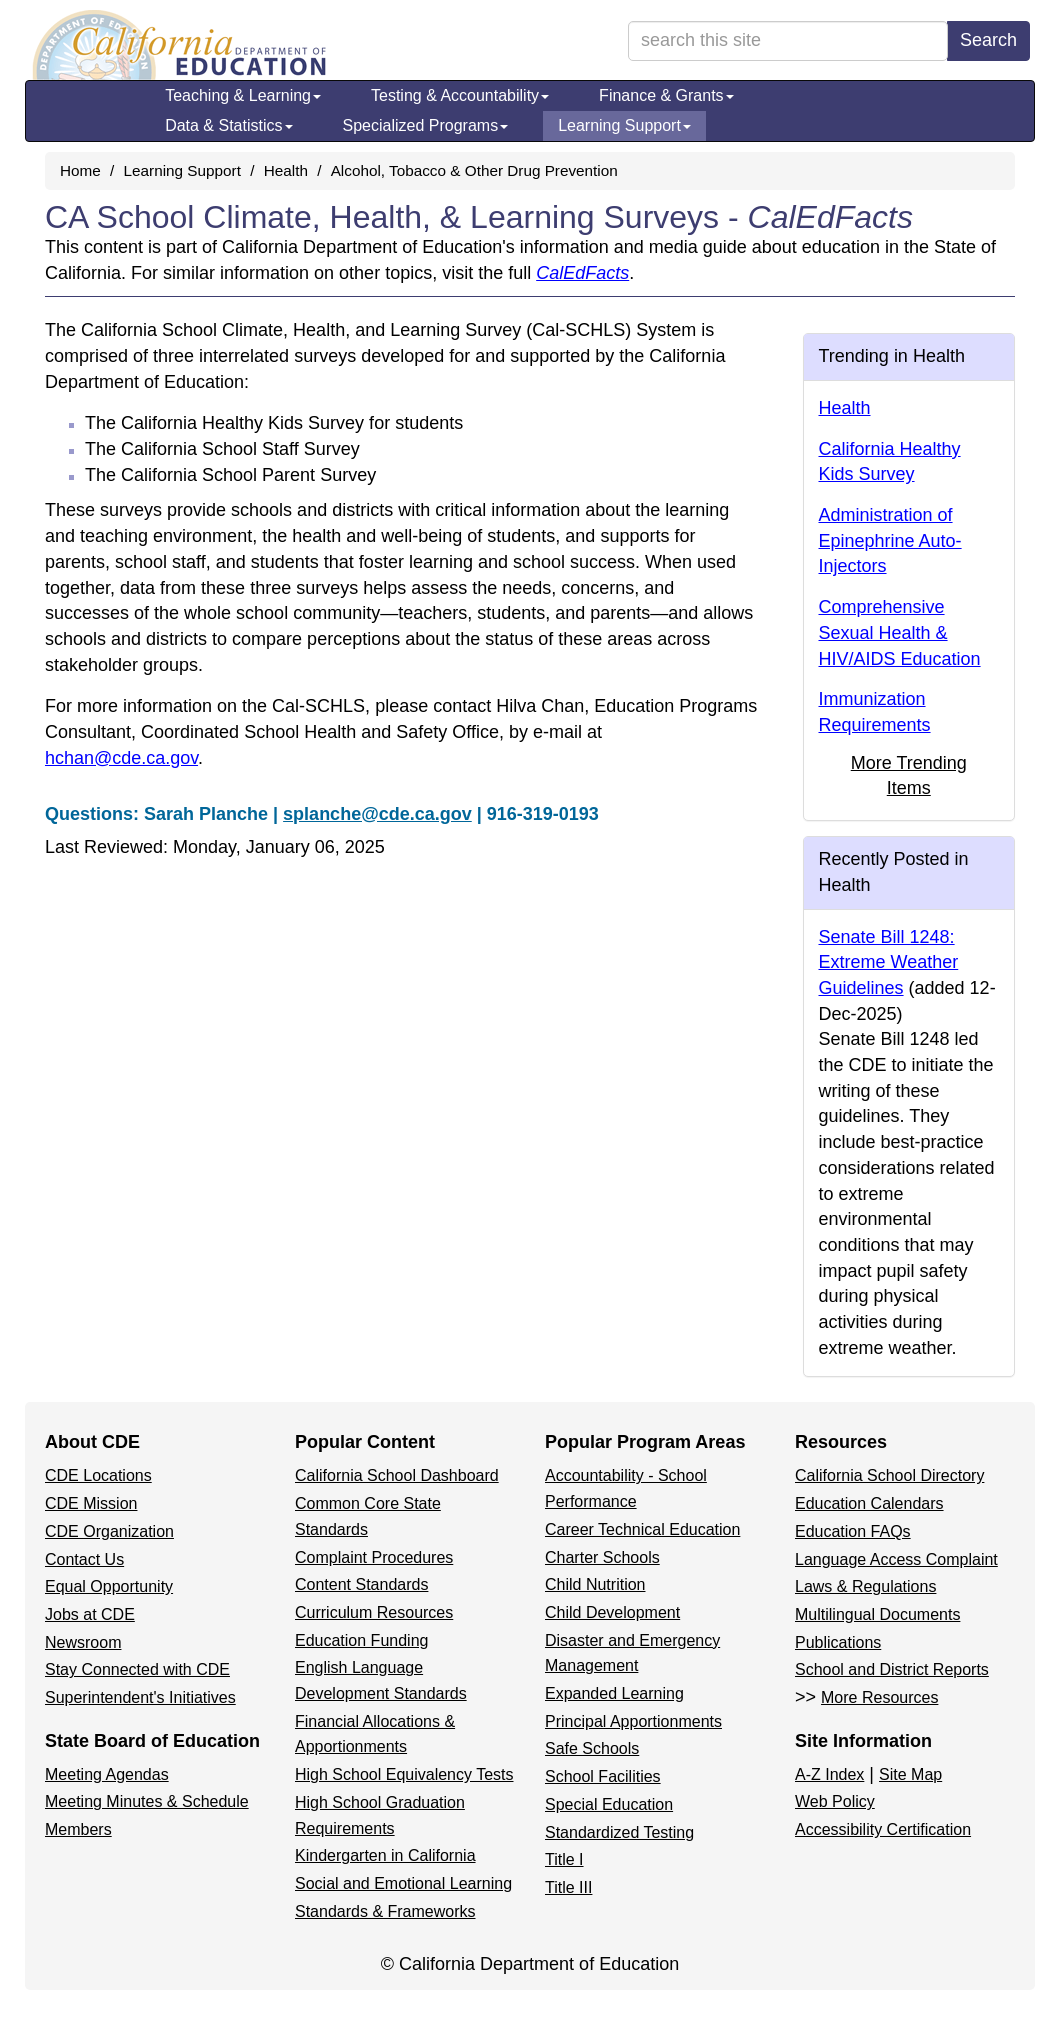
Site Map (910, 1774)
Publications (838, 1642)
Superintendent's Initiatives (140, 1697)
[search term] (788, 41)
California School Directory (889, 1475)
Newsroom (83, 1642)
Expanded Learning (614, 1693)
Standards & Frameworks (385, 1911)
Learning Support (624, 125)
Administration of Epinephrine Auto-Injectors (890, 540)
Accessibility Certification (883, 1829)
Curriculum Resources (374, 1612)
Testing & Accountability (460, 95)
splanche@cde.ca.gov (377, 814)
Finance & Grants (666, 95)
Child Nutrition (595, 1584)
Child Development (612, 1612)
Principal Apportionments (633, 1721)
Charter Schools (602, 1557)
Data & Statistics (228, 125)
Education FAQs (853, 1531)
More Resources (879, 1697)
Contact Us (84, 1559)
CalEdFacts (582, 273)
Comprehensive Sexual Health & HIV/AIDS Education (900, 632)
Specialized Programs (426, 125)
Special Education (609, 1804)
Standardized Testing (619, 1832)
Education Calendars (869, 1503)
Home (80, 170)
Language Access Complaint (896, 1559)
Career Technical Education (642, 1529)
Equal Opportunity (109, 1586)
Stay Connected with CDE (137, 1669)
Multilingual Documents (877, 1614)
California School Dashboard (397, 1475)
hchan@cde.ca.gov (121, 758)
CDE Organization (109, 1531)
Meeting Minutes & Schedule (147, 1801)
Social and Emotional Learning (403, 1883)
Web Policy (835, 1801)
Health (286, 170)
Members (78, 1829)
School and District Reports (892, 1669)
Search (988, 40)
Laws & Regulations (865, 1586)
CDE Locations (98, 1475)
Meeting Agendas (107, 1774)
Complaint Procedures (374, 1557)
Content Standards (361, 1584)
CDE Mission (91, 1503)
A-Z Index (829, 1774)
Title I (564, 1859)
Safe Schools (592, 1748)
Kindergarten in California (385, 1855)
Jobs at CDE (90, 1614)
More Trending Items (909, 776)
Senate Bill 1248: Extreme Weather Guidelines (889, 962)
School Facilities (603, 1776)
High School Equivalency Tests (404, 1774)
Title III (568, 1887)
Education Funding (361, 1640)
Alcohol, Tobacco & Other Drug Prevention (474, 170)
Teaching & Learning (243, 95)
